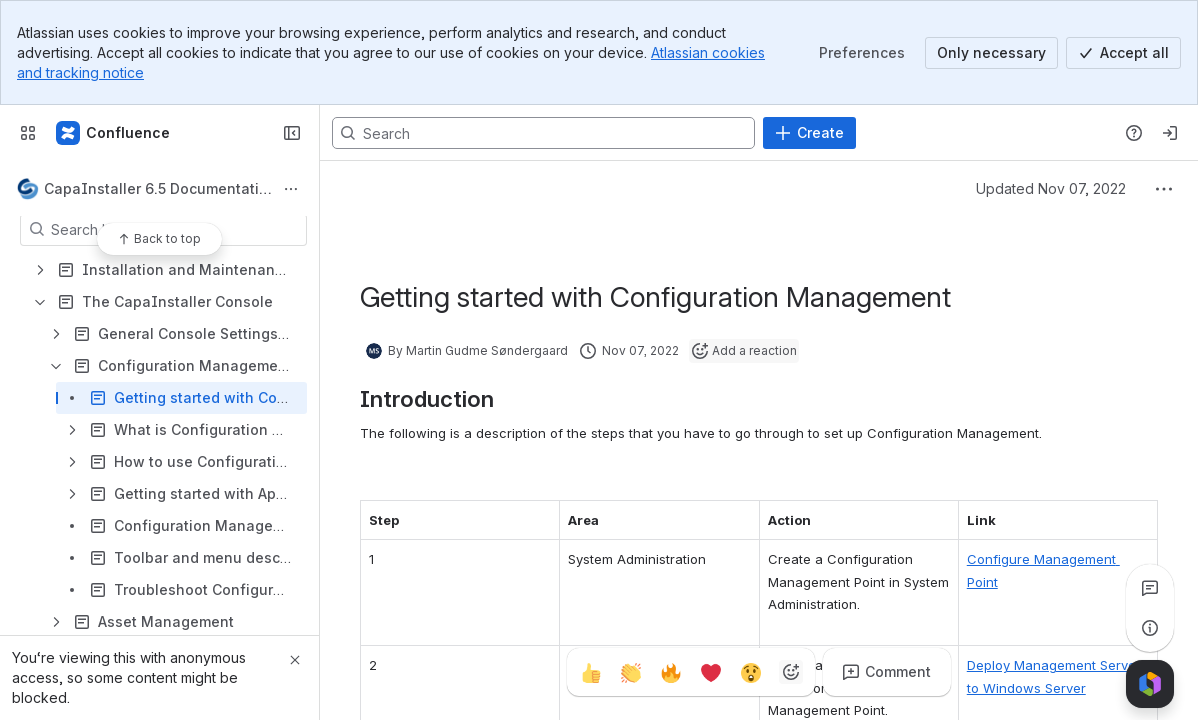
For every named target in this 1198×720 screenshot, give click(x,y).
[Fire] (671, 672)
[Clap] (631, 672)
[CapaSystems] (114, 133)
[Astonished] (751, 672)
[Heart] (711, 672)
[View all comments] (1150, 588)
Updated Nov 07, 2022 (1051, 188)
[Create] (809, 133)
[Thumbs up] (591, 672)
